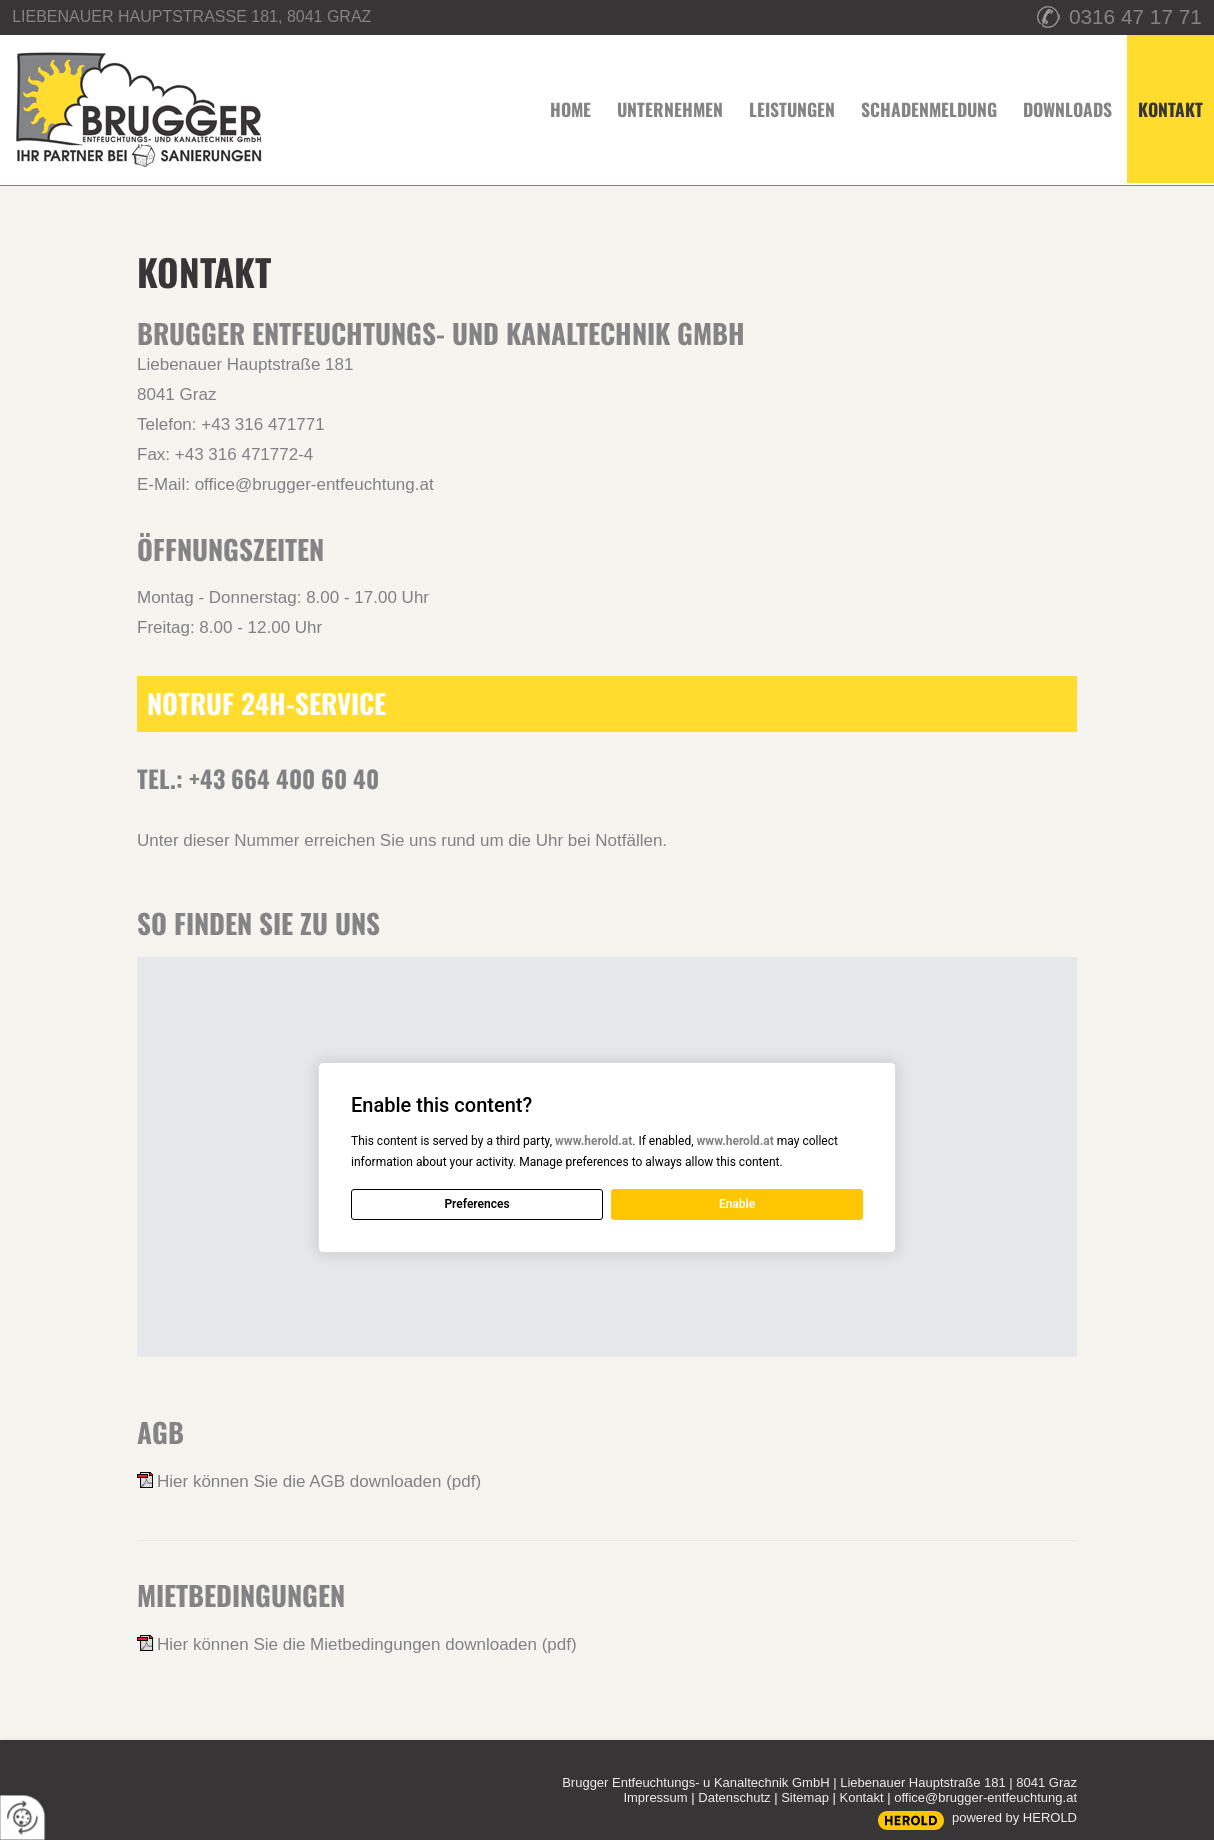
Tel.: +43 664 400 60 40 (258, 778)
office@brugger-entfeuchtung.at (314, 484)
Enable (737, 1204)
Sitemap (805, 1797)
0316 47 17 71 (1135, 16)
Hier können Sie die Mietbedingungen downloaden (367, 1644)
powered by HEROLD (1014, 1817)
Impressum (655, 1797)
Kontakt (861, 1797)
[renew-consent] (22, 1817)
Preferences (476, 1204)
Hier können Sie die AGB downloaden (319, 1481)
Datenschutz (734, 1797)
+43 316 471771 (262, 424)
